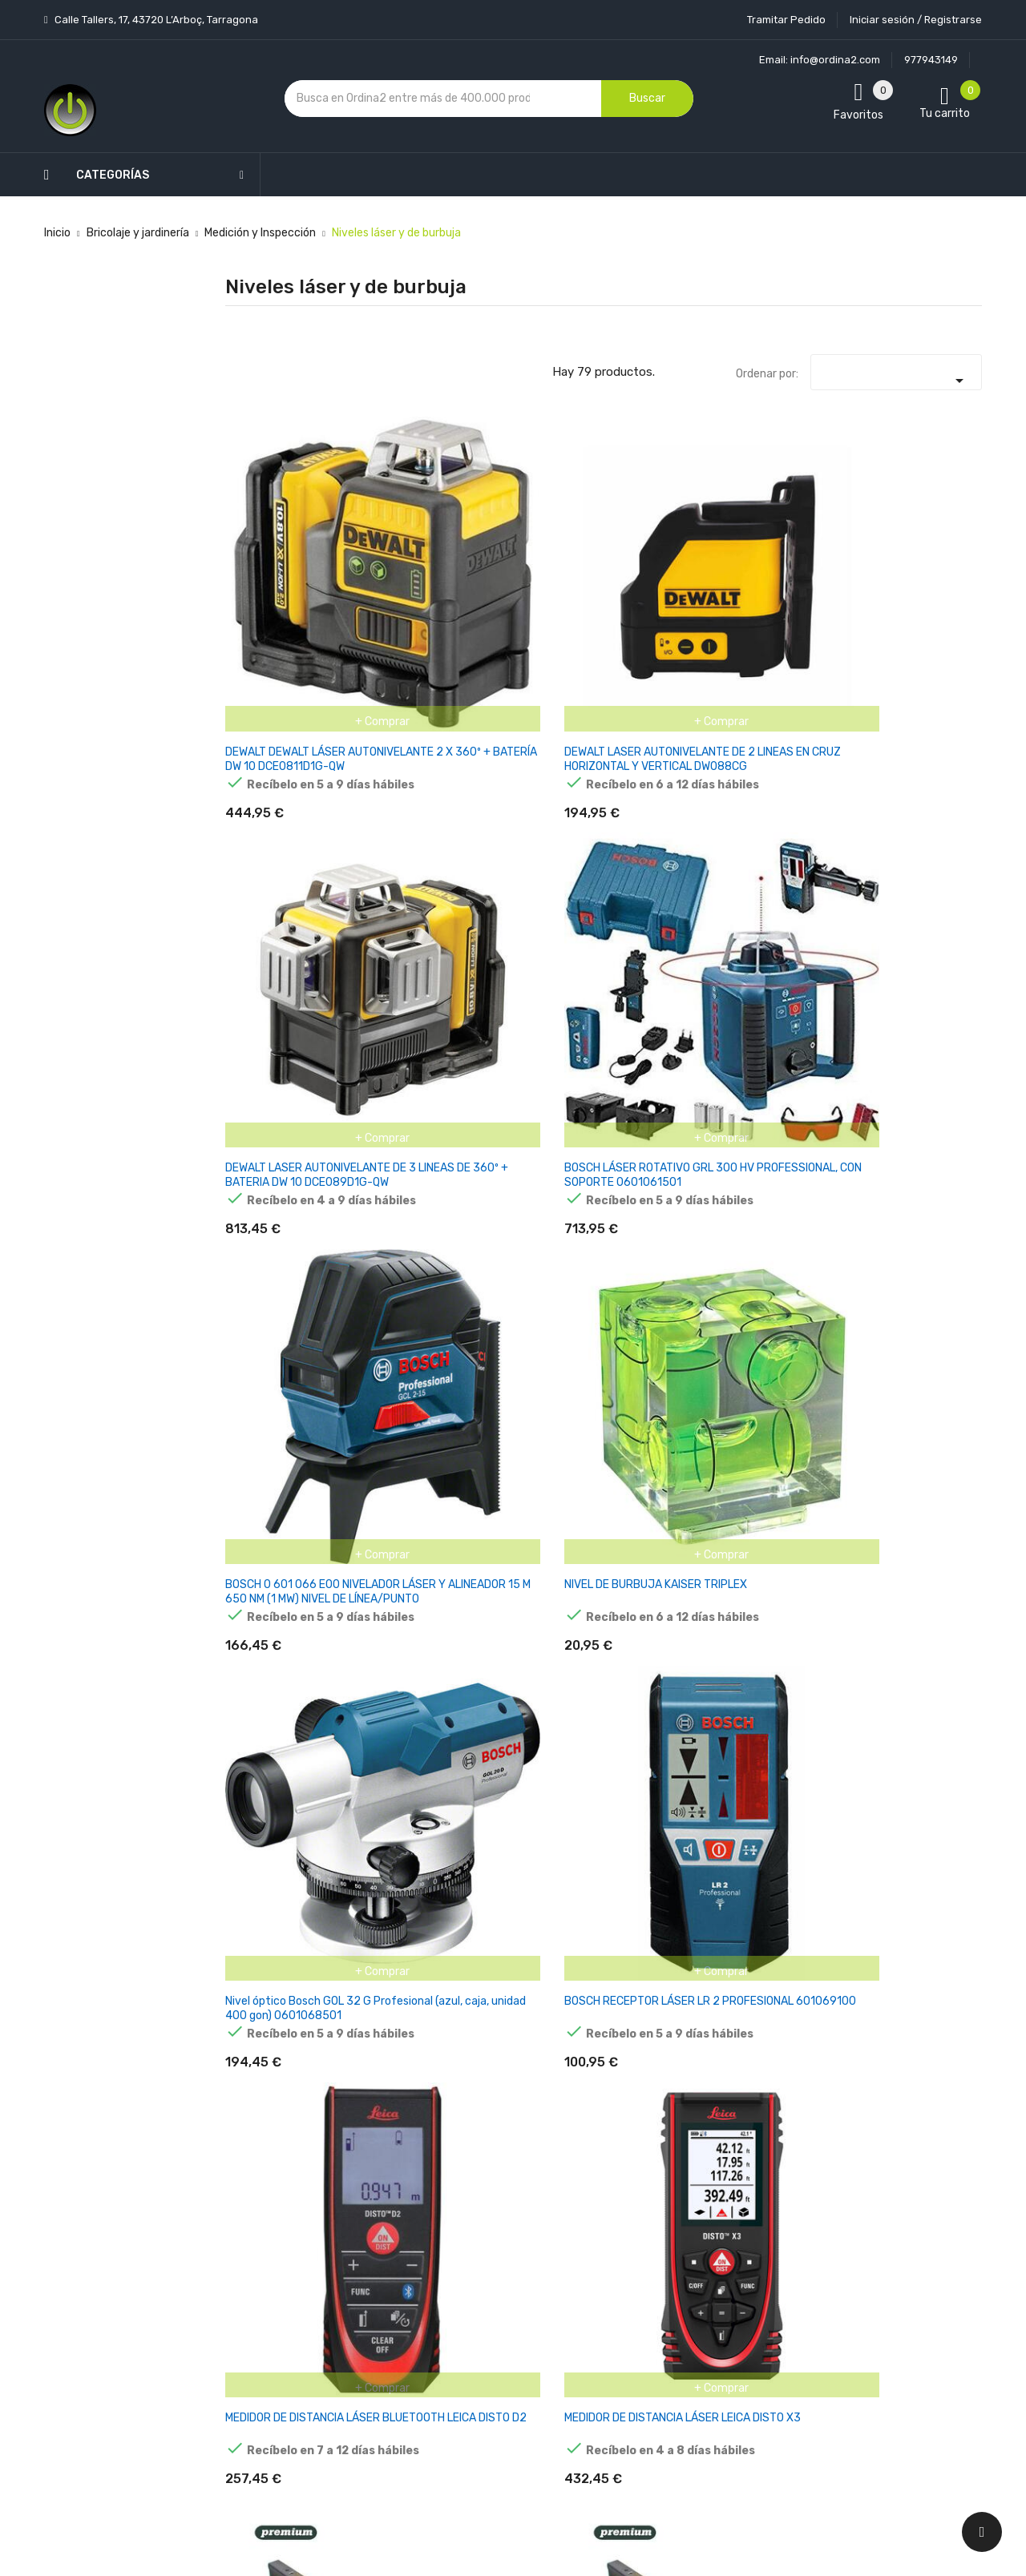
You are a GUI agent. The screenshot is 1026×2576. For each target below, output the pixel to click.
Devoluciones (495, 2295)
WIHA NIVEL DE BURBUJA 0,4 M (785, 1013)
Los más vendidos (378, 2172)
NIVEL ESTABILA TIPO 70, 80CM (916, 1707)
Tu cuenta (620, 2111)
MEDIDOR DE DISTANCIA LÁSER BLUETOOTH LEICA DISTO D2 (532, 796)
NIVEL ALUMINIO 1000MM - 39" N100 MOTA (666, 1020)
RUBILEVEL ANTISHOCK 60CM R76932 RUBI (921, 1252)
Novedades (361, 2144)
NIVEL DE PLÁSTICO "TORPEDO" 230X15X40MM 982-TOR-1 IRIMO (404, 1721)
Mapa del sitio (496, 2379)
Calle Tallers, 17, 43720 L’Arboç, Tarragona (155, 20)
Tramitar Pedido (786, 20)
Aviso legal (488, 2211)
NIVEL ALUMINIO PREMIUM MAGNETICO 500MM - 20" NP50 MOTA (795, 796)
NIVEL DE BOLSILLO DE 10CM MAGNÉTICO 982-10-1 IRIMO (663, 1721)
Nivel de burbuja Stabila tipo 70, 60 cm (923, 1946)
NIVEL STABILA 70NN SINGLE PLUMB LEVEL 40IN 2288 (668, 1946)
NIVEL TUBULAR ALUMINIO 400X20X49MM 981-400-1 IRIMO (528, 1489)
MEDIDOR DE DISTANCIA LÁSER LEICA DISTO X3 (661, 789)
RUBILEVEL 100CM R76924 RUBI (531, 1245)
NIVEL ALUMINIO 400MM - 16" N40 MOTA (269, 1020)
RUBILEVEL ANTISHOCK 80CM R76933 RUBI (271, 1482)
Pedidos (608, 2256)
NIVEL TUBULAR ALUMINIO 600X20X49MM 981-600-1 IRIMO (658, 1489)
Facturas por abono (638, 2284)
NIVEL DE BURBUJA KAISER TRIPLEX (925, 550)
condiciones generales (900, 2220)
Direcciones (618, 2312)
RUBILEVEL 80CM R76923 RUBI (398, 1245)
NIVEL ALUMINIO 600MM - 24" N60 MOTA (400, 1020)
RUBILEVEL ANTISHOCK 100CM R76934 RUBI (403, 1482)
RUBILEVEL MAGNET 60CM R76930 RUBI (666, 1245)
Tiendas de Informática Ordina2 (492, 2435)
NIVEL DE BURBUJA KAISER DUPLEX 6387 (925, 1020)
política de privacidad (783, 2234)
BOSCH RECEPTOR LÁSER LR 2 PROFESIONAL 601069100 (402, 796)
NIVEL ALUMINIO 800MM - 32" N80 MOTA (530, 1020)
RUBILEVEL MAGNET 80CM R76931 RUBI (796, 1245)
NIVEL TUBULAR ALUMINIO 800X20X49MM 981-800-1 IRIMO (788, 1489)
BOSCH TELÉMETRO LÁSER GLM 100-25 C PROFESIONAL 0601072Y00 (275, 1259)
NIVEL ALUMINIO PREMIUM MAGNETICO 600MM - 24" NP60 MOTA (926, 796)
